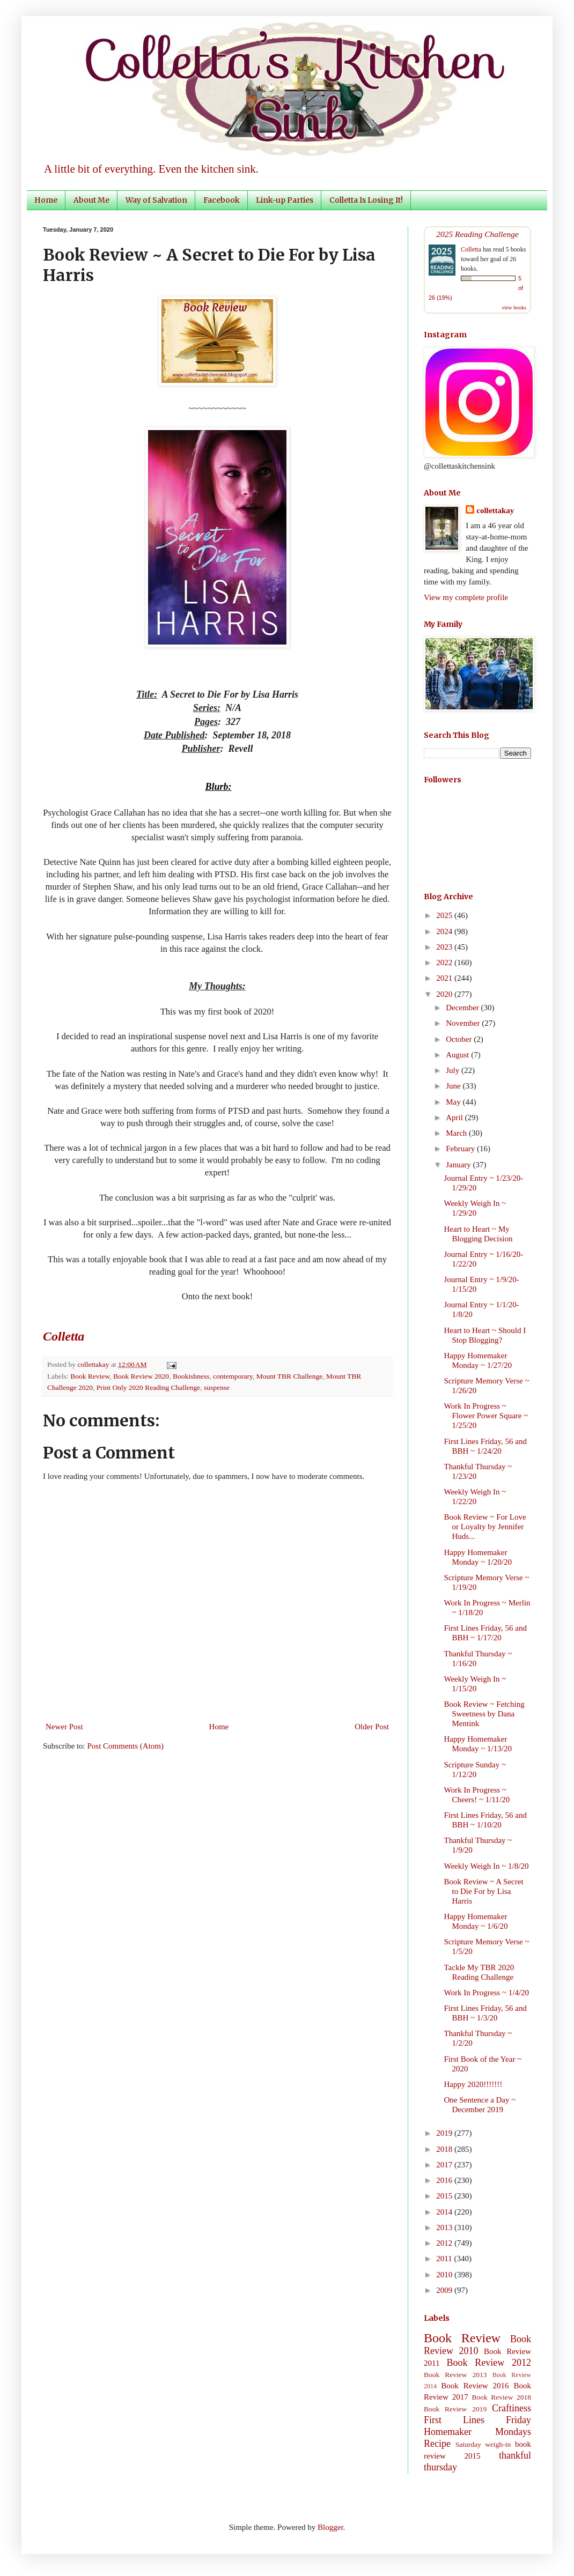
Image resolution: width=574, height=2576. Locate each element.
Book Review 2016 (475, 2385)
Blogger (330, 2527)
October (460, 1039)
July (453, 1070)
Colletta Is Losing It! (366, 200)
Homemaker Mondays (477, 2431)
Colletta (471, 249)
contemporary (233, 1376)
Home (45, 200)
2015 (445, 2196)
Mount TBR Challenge (289, 1376)
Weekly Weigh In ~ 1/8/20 (486, 1866)
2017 (445, 2164)
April (455, 1117)
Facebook (221, 200)
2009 (445, 2290)
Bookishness (191, 1376)
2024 (445, 931)
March (457, 1133)
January (459, 1164)
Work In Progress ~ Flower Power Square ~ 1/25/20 (486, 1416)
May (454, 1102)
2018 (445, 2149)
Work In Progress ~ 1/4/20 (486, 1992)
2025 (445, 915)
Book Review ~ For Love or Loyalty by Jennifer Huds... (485, 1527)
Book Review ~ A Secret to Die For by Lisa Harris (484, 1891)
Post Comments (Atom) (125, 1746)
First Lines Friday (477, 2420)
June (454, 1086)
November (464, 1023)
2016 (445, 2180)
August (458, 1054)
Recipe (437, 2443)
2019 (445, 2133)
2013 (445, 2227)
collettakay (94, 1364)
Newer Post (64, 1726)
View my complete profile (466, 597)
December (463, 1007)
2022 (445, 962)
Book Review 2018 (501, 2397)
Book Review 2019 (455, 2409)
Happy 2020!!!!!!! (473, 2084)
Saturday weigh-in (483, 2444)
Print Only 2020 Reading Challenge (148, 1387)
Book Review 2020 (141, 1376)
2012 (445, 2243)
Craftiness (511, 2408)
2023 (445, 947)
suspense (217, 1387)
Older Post (372, 1726)
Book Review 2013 (455, 2375)
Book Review (89, 1376)
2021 (445, 978)
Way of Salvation (156, 200)
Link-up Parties (284, 200)
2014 (445, 2212)
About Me (91, 200)
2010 (445, 2274)
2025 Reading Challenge (477, 234)
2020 (445, 994)
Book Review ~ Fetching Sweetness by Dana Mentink (484, 1714)
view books (514, 307)
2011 (445, 2258)
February (461, 1148)
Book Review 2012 (488, 2362)
